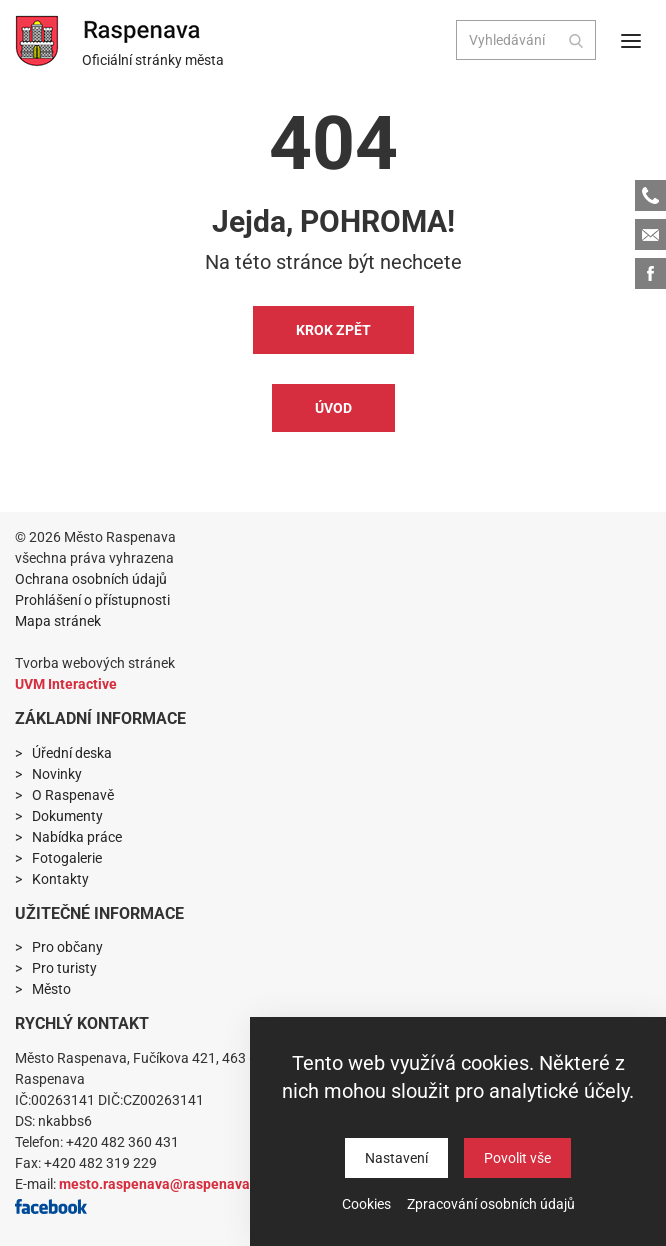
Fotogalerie (67, 858)
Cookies (366, 1204)
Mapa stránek (58, 621)
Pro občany (67, 947)
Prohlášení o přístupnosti (92, 600)
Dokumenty (67, 816)
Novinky (57, 774)
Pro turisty (64, 968)
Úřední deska (72, 753)
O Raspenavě (73, 795)
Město (51, 989)
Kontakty (60, 879)
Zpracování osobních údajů (491, 1204)
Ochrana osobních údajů (91, 579)
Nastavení (396, 1158)
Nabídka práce (77, 837)
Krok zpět (333, 330)
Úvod (333, 408)
